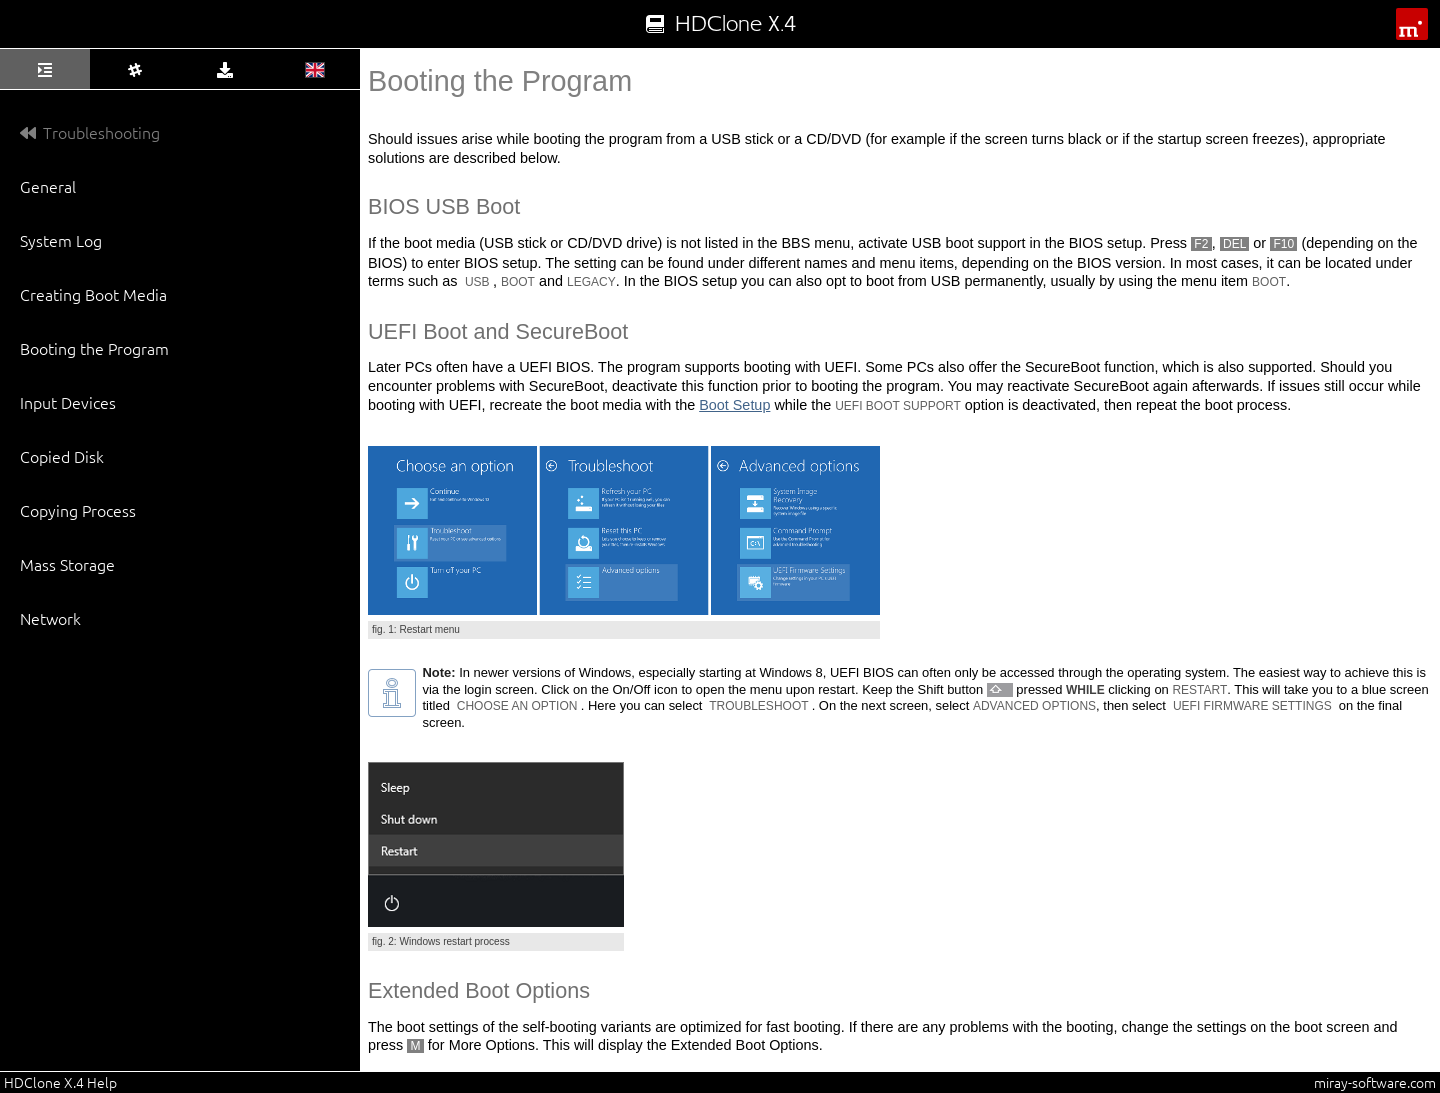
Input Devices (68, 402)
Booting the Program (94, 348)
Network (50, 618)
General (48, 186)
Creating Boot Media (93, 294)
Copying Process (78, 510)
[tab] (45, 69)
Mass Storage (67, 564)
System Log (61, 240)
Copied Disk (62, 456)
